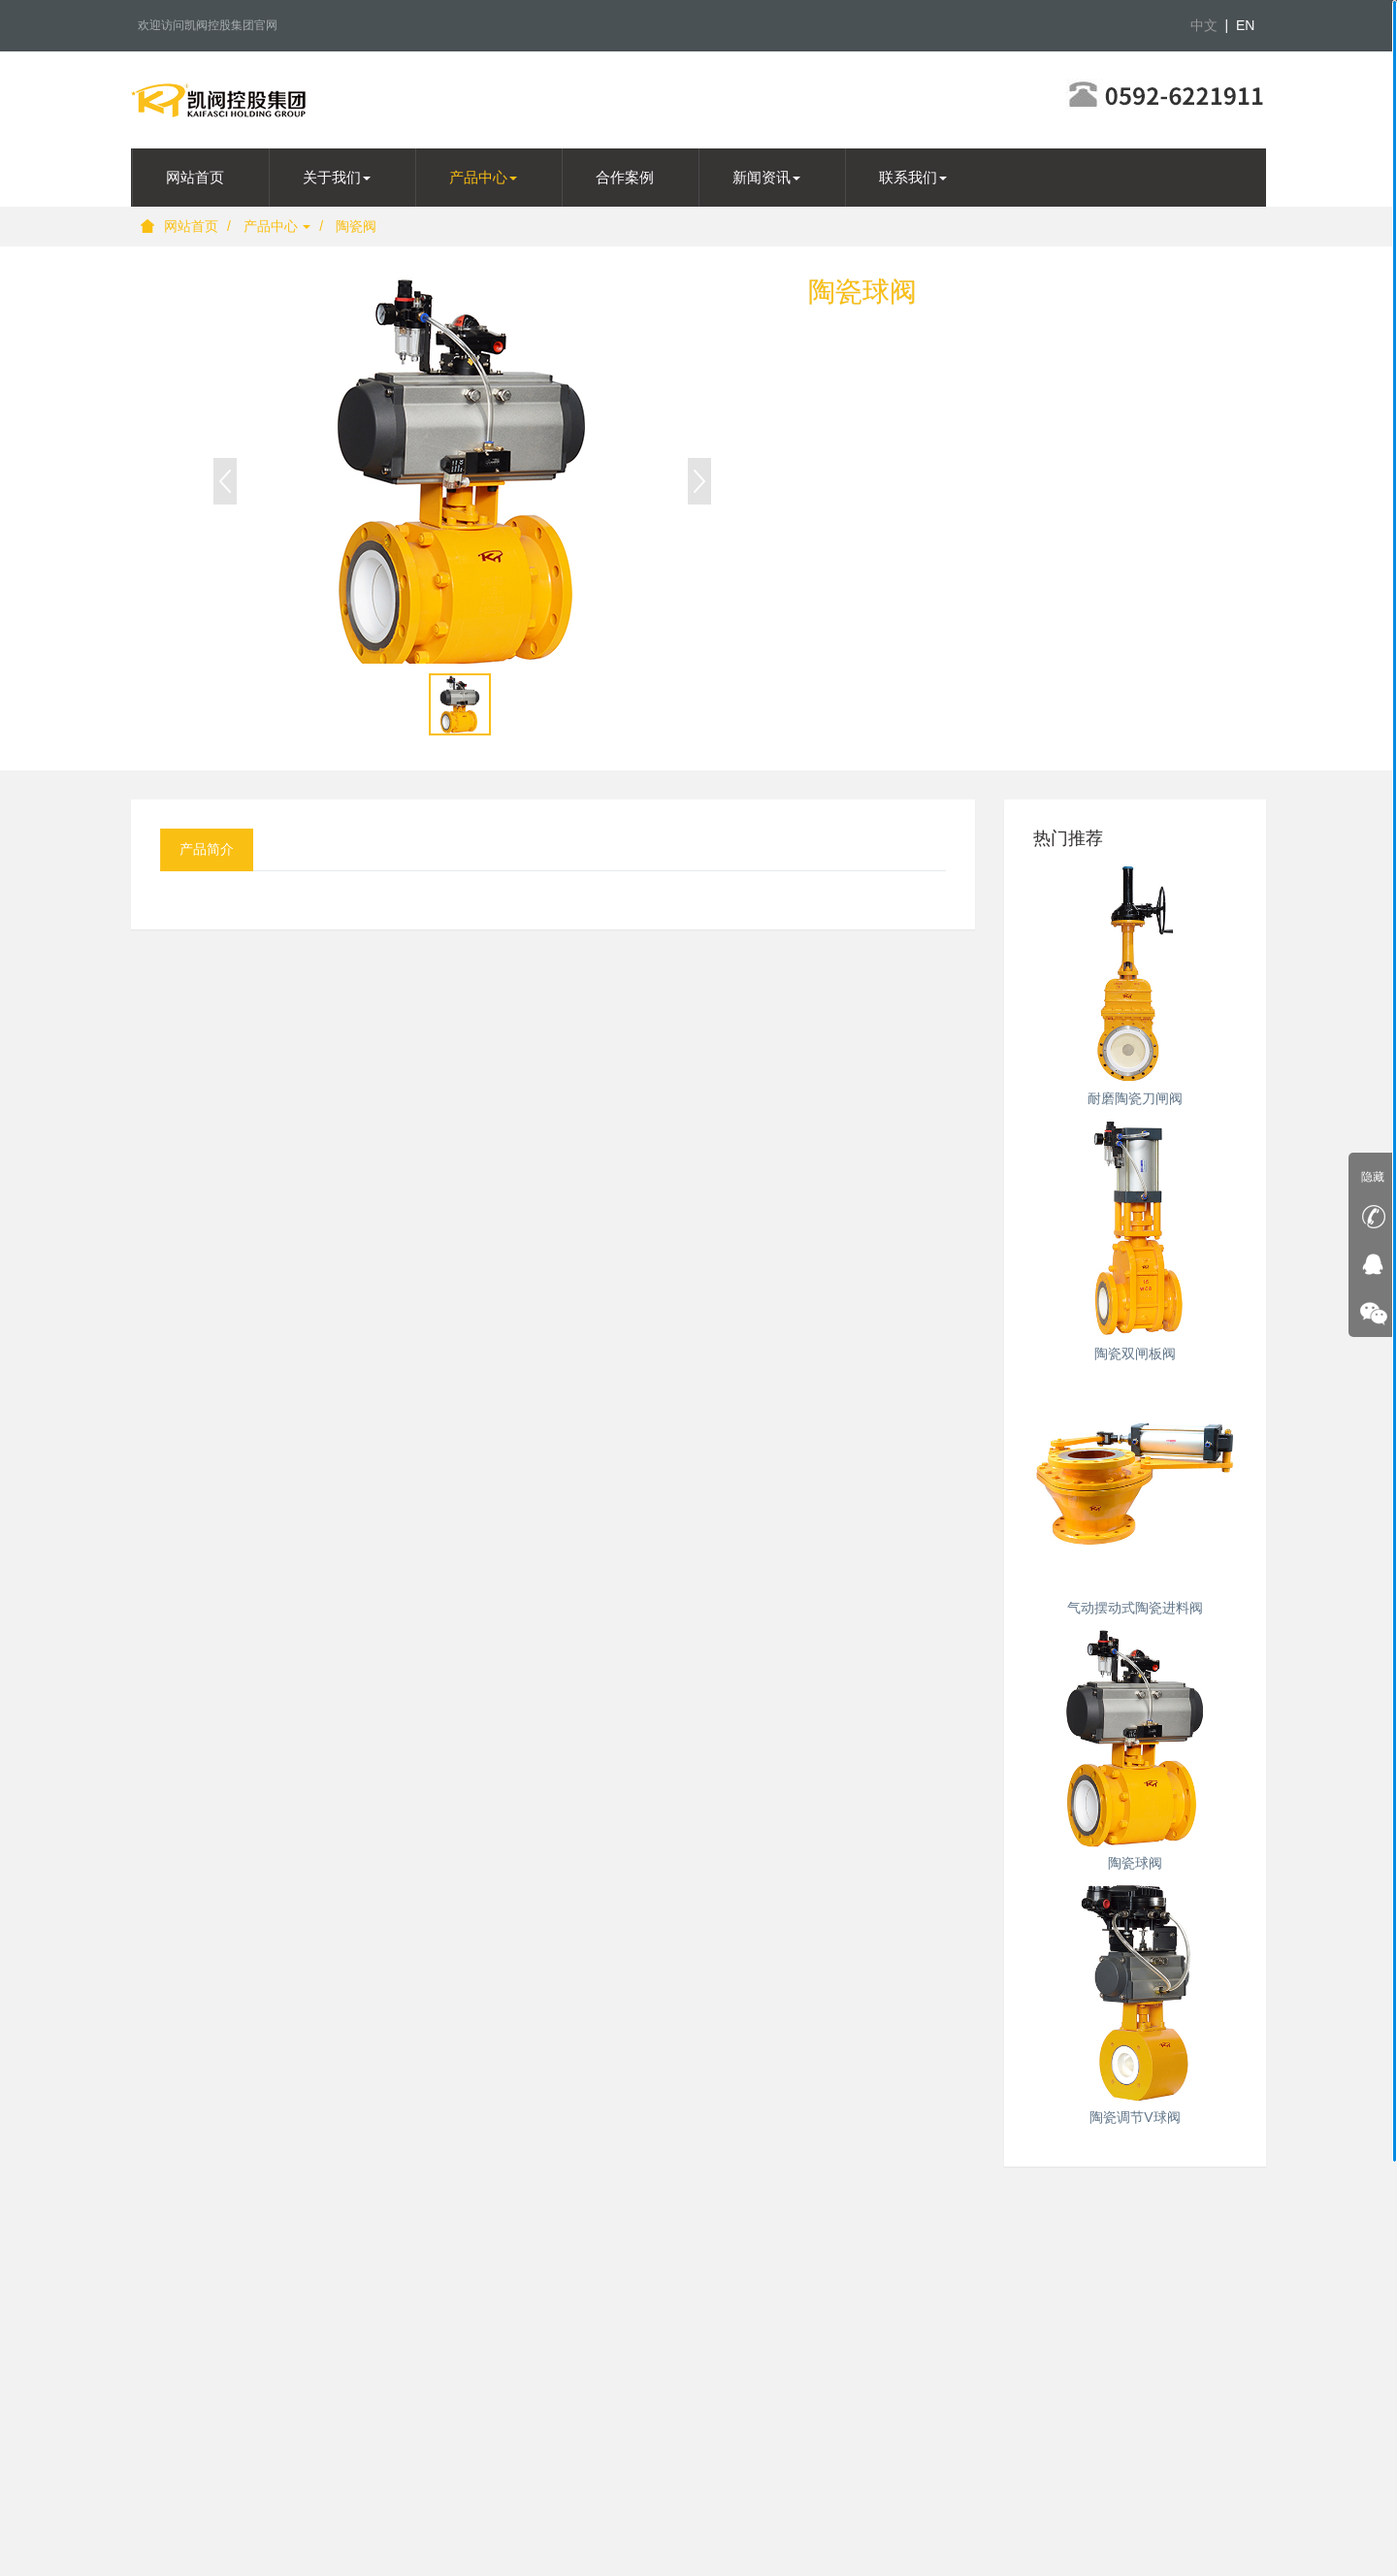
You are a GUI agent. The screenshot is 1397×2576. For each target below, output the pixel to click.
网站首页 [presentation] (195, 177)
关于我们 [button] (337, 177)
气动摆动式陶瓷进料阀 (1135, 1607)
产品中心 (277, 226)
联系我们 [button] (913, 177)
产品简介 (206, 849)
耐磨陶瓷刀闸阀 (1135, 1098)
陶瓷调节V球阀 (1134, 2117)
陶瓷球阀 (1135, 1863)
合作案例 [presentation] (625, 177)
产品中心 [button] (483, 177)
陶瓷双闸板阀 (1135, 1353)
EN (1245, 25)
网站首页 (179, 226)
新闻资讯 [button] (766, 177)
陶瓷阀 (356, 226)
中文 (1204, 25)
